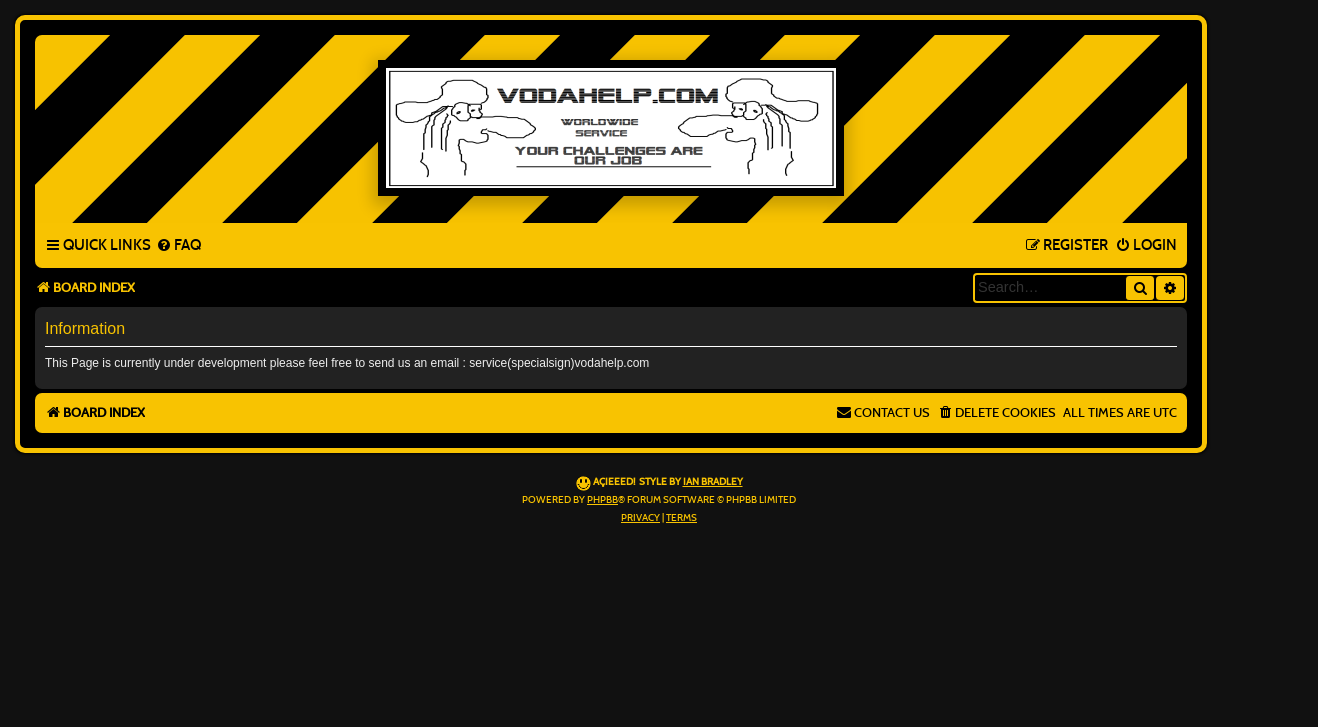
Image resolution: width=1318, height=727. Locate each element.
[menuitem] (178, 246)
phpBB (602, 500)
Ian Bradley (713, 482)
